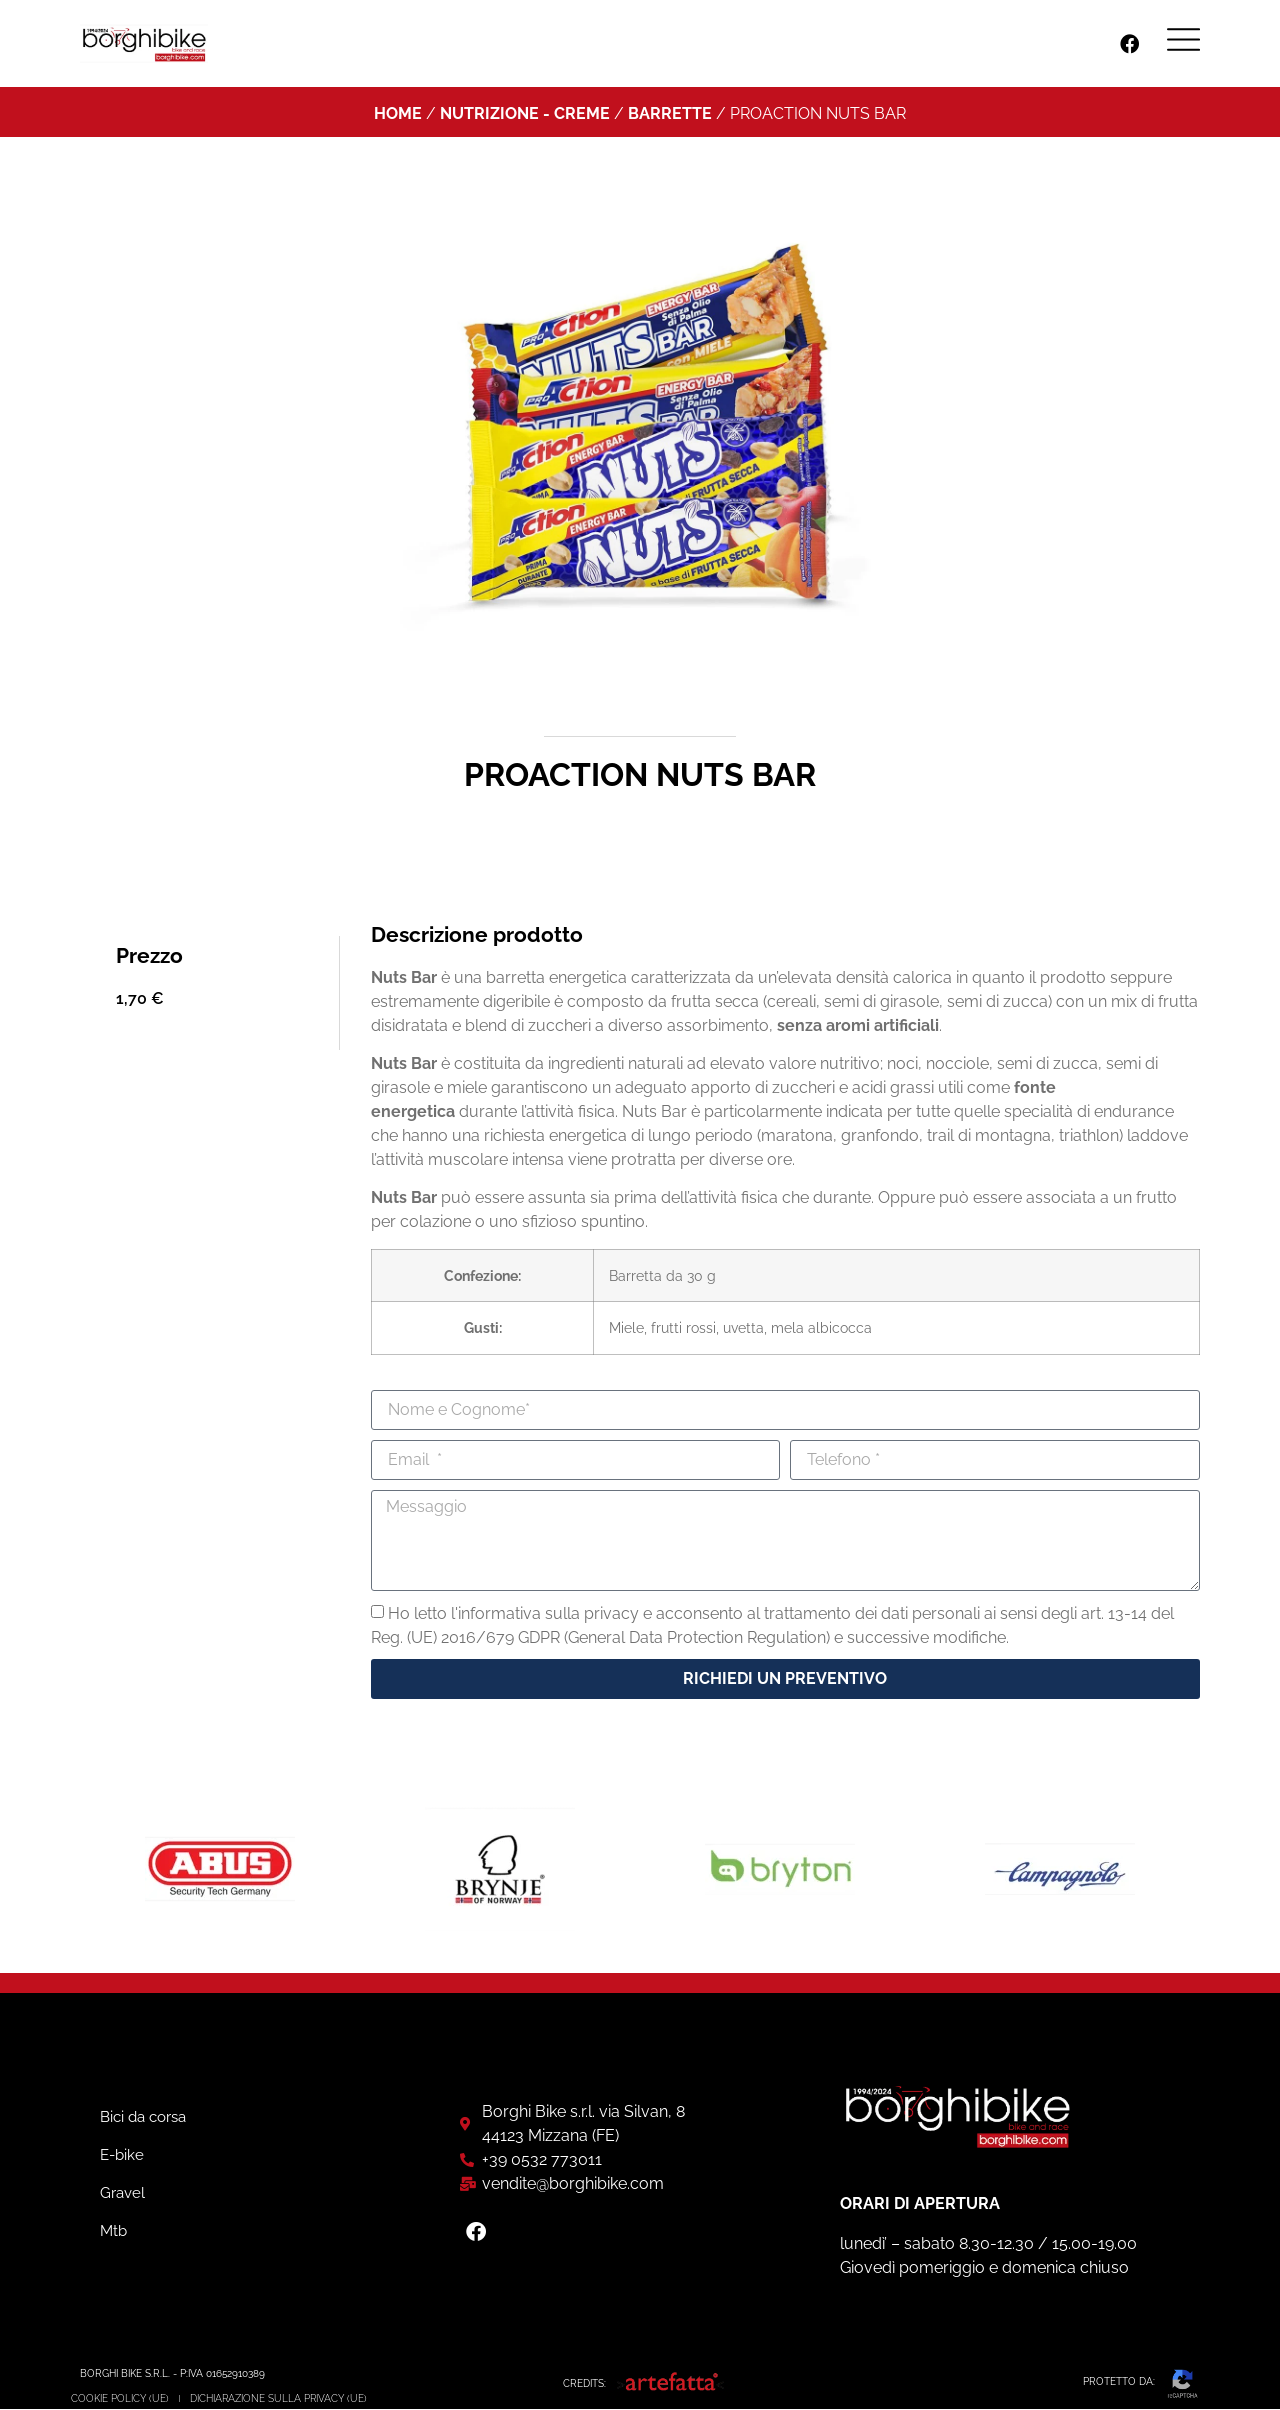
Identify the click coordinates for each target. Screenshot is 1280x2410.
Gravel (122, 2195)
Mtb (113, 2233)
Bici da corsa (143, 2119)
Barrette (670, 113)
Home (398, 113)
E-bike (122, 2157)
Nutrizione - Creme (525, 113)
